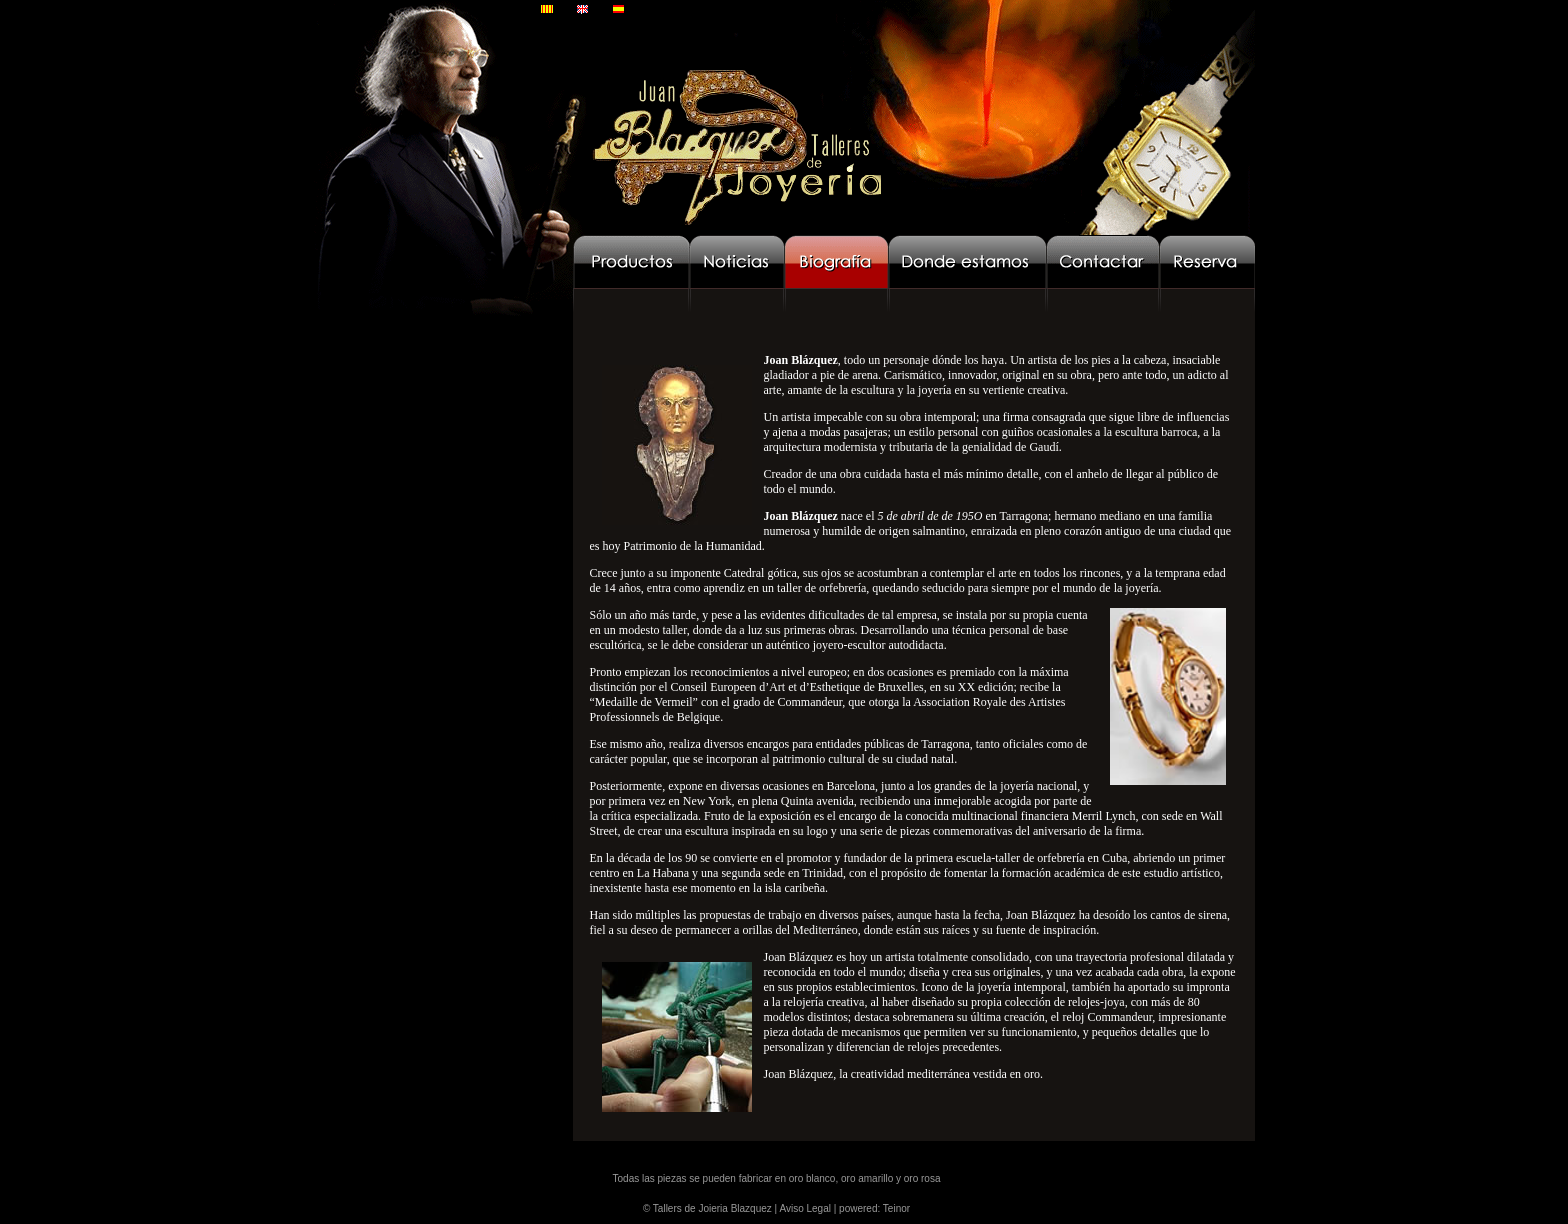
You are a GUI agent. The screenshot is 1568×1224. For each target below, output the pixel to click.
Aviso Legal (805, 1208)
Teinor (896, 1208)
